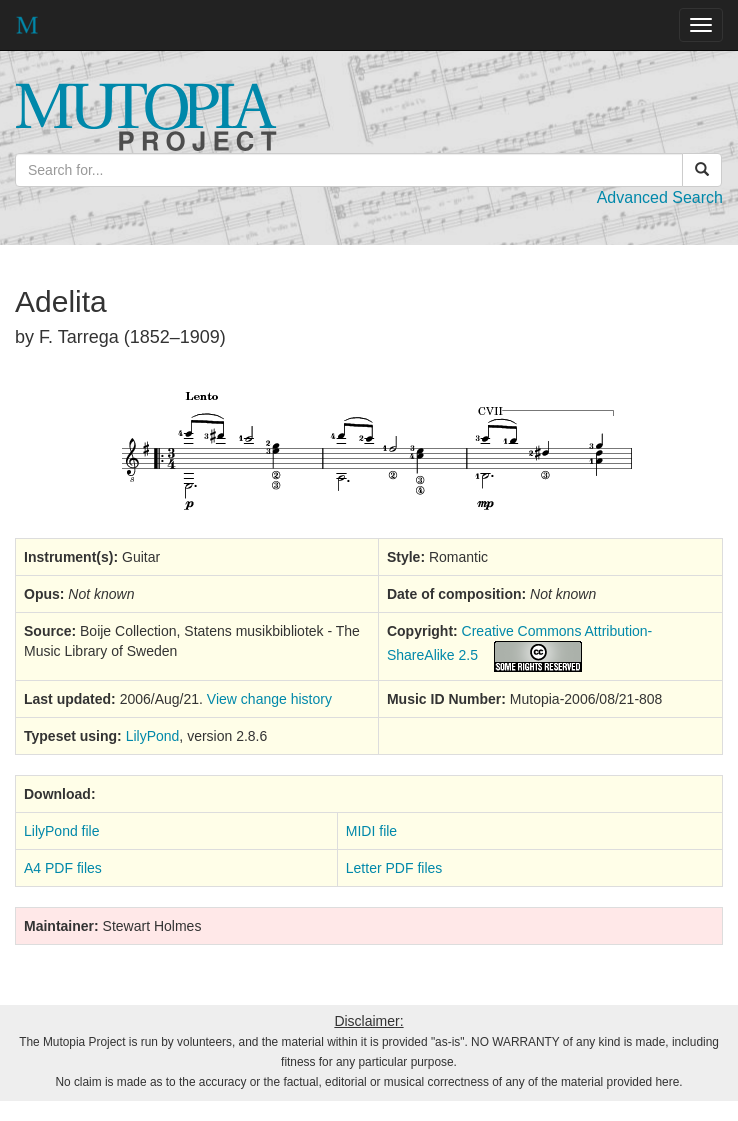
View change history (269, 699)
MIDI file (371, 831)
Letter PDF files (394, 868)
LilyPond (153, 736)
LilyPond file (62, 831)
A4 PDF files (63, 868)
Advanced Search (660, 197)
